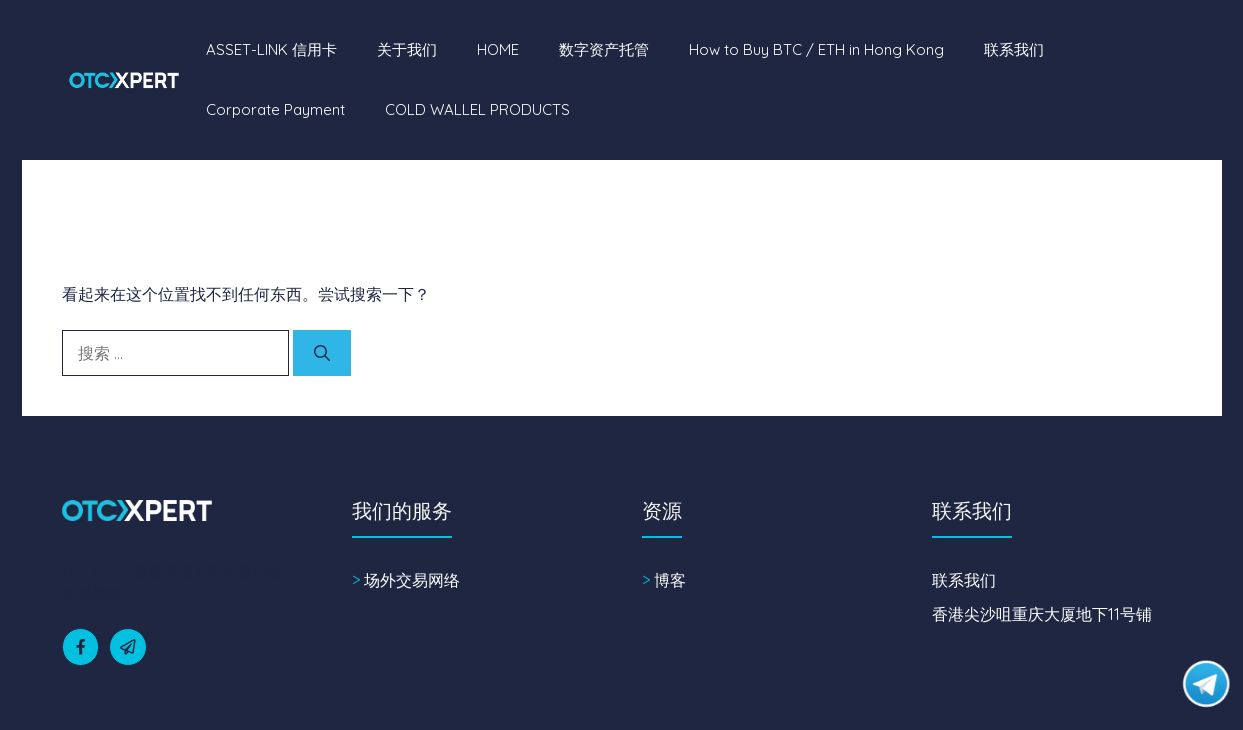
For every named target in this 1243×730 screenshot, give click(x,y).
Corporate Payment (275, 109)
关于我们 (407, 49)
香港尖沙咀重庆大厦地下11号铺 (1042, 614)
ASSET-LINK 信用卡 (271, 49)
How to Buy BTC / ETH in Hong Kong (816, 49)
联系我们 (1014, 49)
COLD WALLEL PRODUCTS (477, 109)
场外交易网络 (412, 580)
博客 (670, 580)
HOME (498, 49)
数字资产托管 (604, 49)
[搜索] (322, 353)
